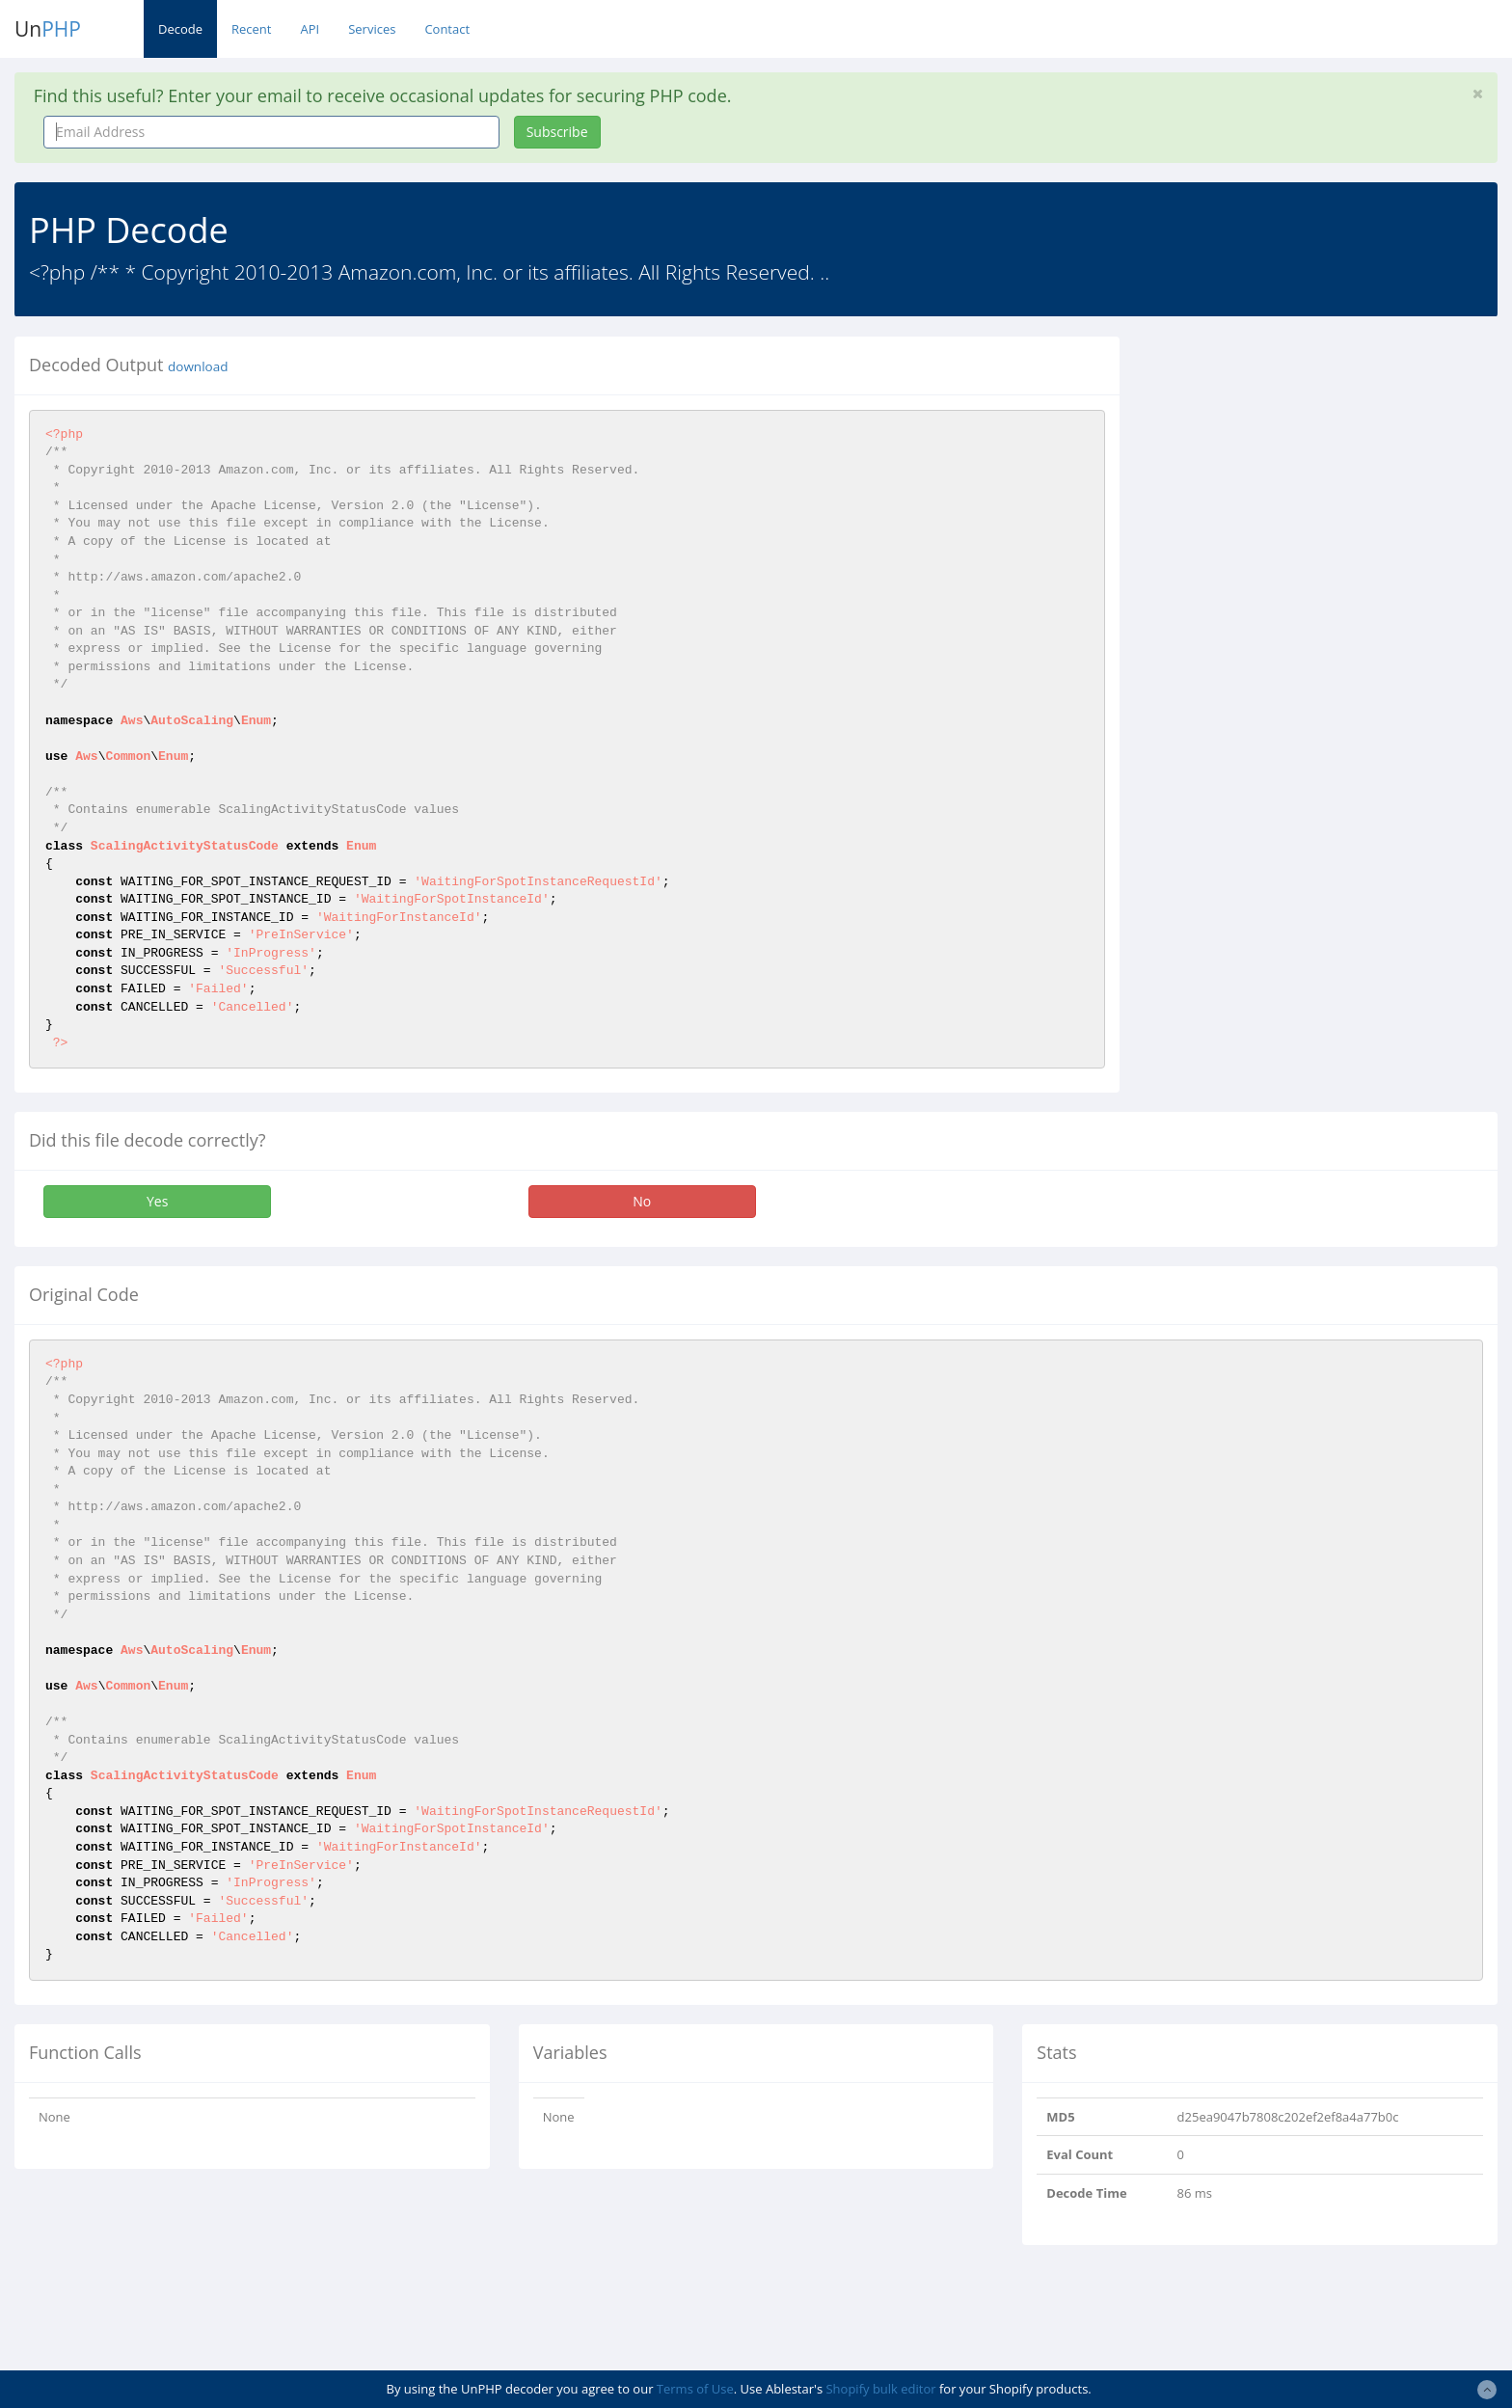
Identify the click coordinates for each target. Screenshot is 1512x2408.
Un (47, 28)
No (642, 1201)
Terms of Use (695, 2388)
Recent (251, 29)
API (309, 29)
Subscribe (557, 131)
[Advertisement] (1310, 472)
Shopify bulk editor (880, 2388)
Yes (157, 1201)
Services (371, 29)
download (198, 366)
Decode (180, 29)
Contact (447, 29)
